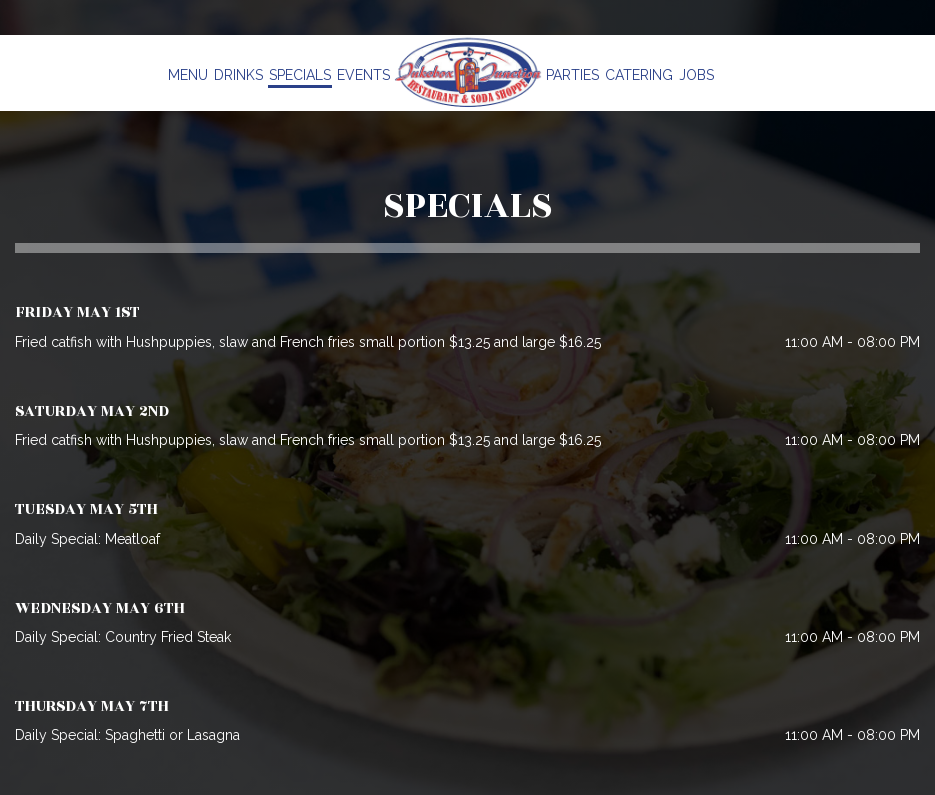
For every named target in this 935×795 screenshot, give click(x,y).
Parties (572, 75)
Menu (188, 75)
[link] (468, 72)
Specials (300, 75)
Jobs (696, 75)
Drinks (238, 75)
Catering (639, 75)
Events (363, 75)
